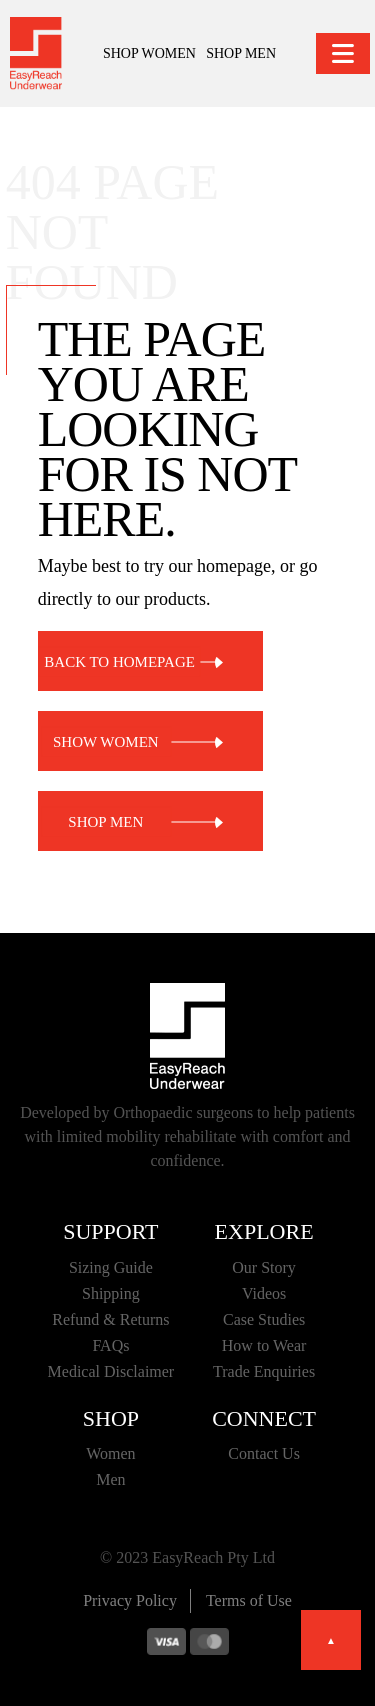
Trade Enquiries (264, 1371)
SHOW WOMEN (106, 741)
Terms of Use (249, 1600)
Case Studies (264, 1319)
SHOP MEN (241, 53)
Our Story (264, 1267)
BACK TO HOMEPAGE (119, 661)
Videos (264, 1293)
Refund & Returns (110, 1319)
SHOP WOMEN (149, 53)
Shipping (111, 1293)
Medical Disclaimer (111, 1371)
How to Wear (264, 1345)
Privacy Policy (130, 1600)
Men (110, 1479)
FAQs (110, 1345)
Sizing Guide (111, 1267)
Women (110, 1453)
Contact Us (264, 1453)
